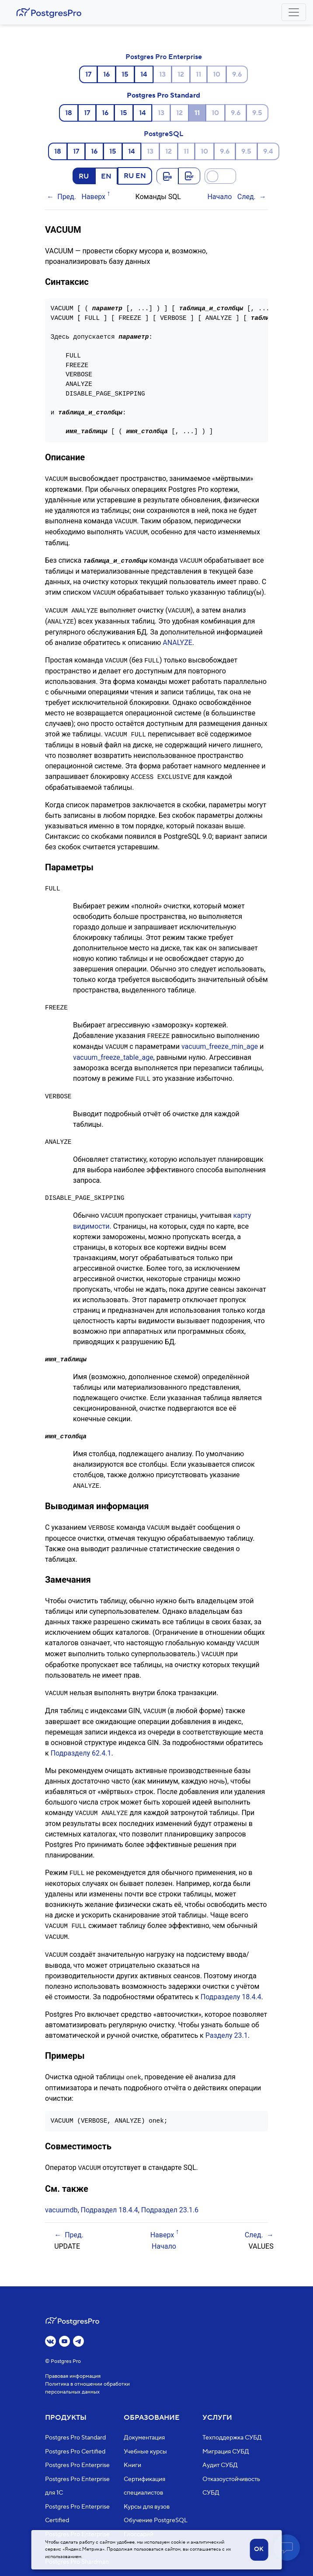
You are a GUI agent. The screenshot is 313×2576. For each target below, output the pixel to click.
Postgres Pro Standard (163, 95)
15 (125, 74)
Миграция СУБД (225, 2452)
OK (259, 2549)
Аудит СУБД (220, 2465)
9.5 (257, 113)
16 (106, 74)
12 (180, 74)
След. (246, 197)
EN (106, 176)
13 (162, 74)
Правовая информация (73, 2376)
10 (216, 74)
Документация (144, 2438)
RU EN (135, 175)
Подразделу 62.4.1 (81, 1744)
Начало (219, 197)
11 (198, 74)
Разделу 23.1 (226, 2024)
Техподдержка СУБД (232, 2438)
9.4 (268, 151)
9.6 (237, 74)
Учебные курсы (145, 2452)
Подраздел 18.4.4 (109, 2198)
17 (88, 74)
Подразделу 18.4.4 (231, 1986)
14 (143, 74)
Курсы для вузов (147, 2507)
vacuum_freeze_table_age (113, 1052)
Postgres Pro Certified (75, 2452)
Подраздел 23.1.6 (169, 2198)
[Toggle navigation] (294, 12)
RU (84, 176)
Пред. (66, 197)
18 (68, 113)
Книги (132, 2465)
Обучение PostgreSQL (156, 2520)
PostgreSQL (163, 134)
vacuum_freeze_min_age (219, 1041)
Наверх (93, 197)
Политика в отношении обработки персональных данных (87, 2388)
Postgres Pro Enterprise (163, 57)
